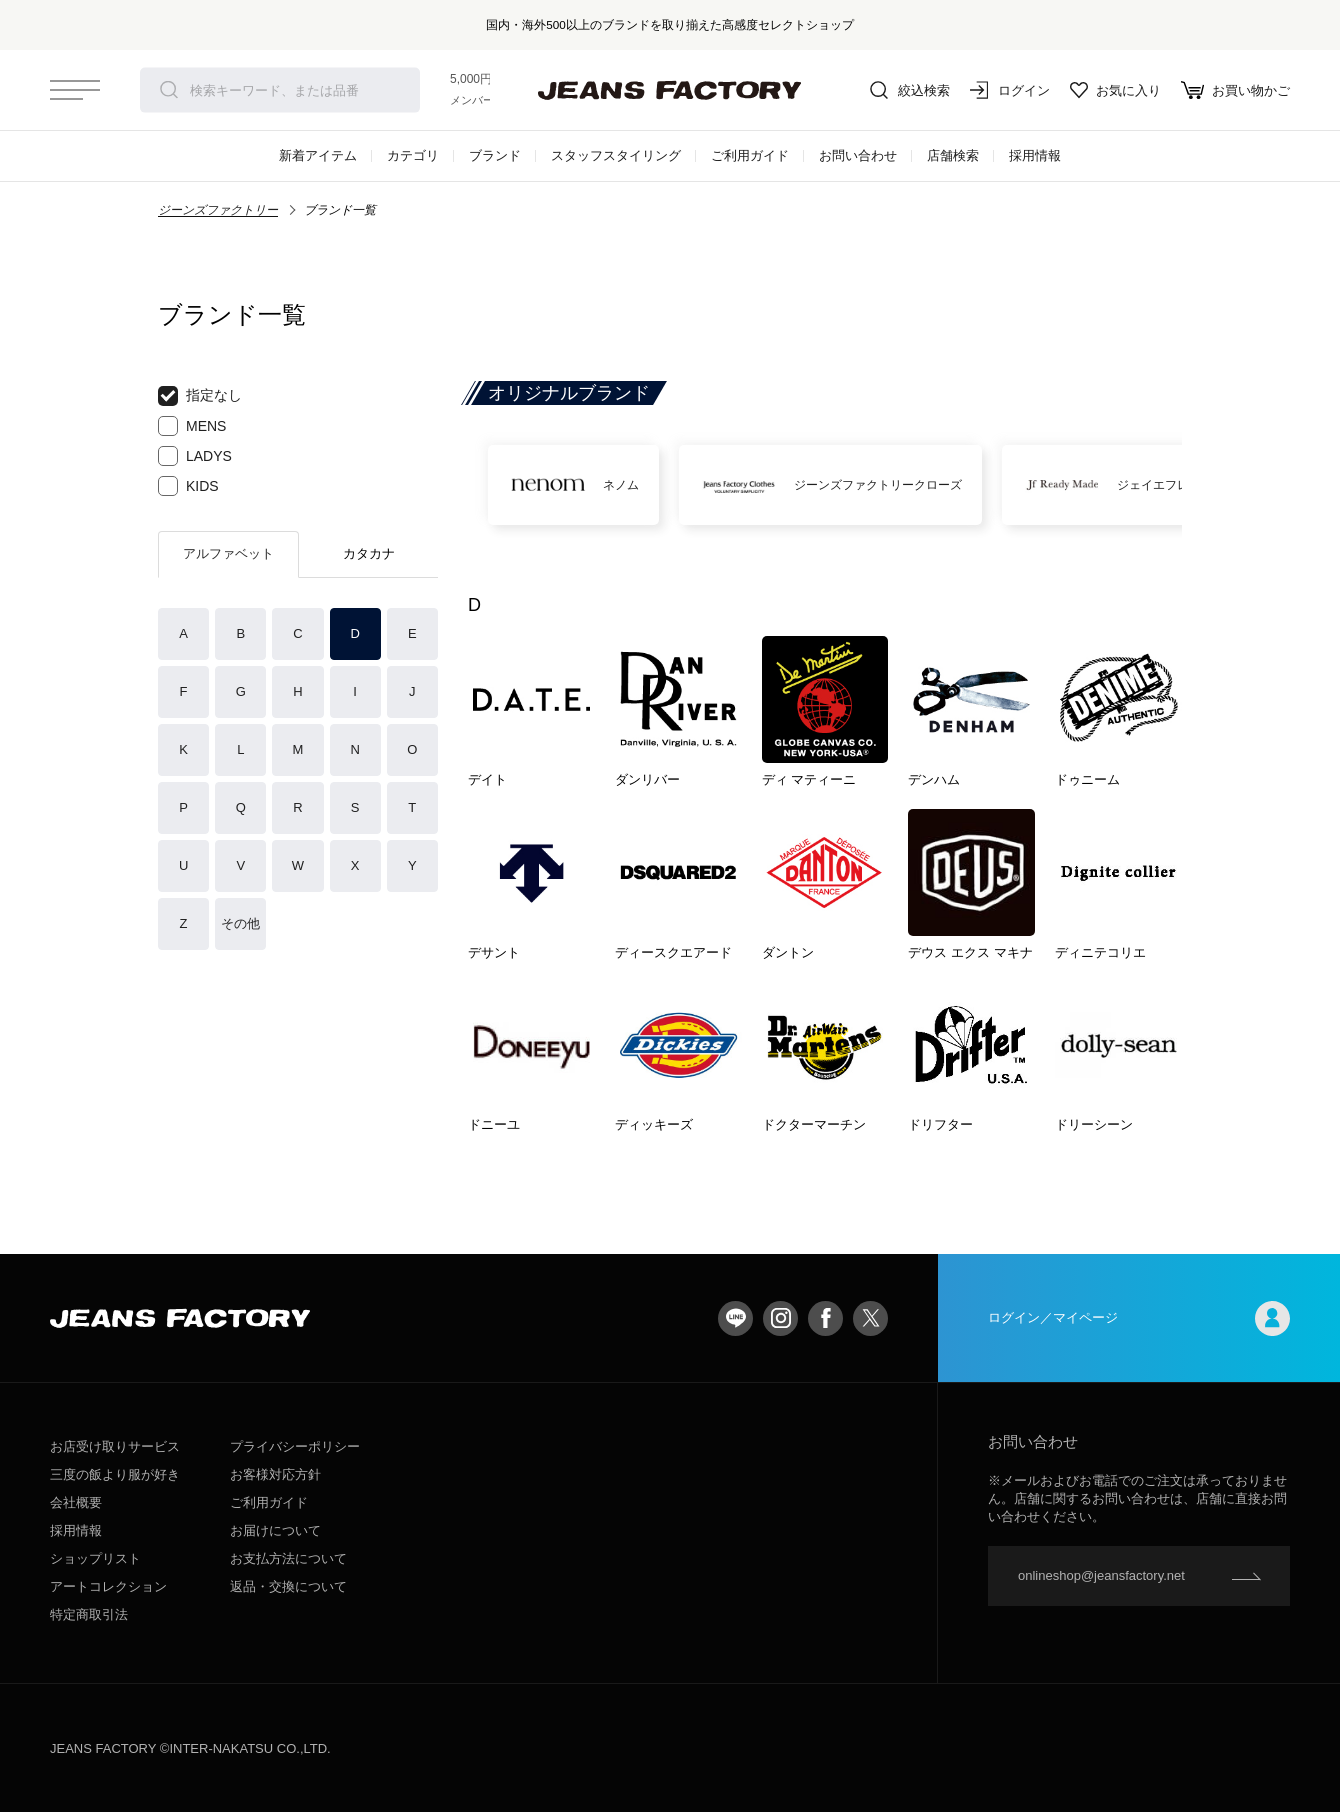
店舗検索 (953, 155)
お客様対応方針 (275, 1474)
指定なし (200, 396)
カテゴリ (413, 155)
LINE (735, 1318)
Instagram (780, 1318)
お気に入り (1115, 90)
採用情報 (1035, 155)
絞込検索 (910, 90)
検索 (169, 90)
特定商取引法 (89, 1614)
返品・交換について (288, 1586)
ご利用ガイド (750, 155)
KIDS (188, 486)
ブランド (495, 155)
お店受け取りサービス (115, 1446)
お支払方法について (288, 1558)
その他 (240, 923)
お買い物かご (1235, 90)
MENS (192, 426)
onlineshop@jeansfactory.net (1101, 1575)
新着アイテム (318, 155)
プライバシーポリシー (295, 1446)
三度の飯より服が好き (115, 1474)
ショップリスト (95, 1558)
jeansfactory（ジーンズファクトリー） (670, 90)
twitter (870, 1318)
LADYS (195, 456)
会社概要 (76, 1502)
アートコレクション (108, 1586)
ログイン (1010, 90)
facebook (825, 1318)
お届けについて (275, 1530)
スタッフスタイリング (616, 155)
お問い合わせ (858, 155)
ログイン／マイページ (1139, 1318)
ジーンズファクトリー (218, 210)
